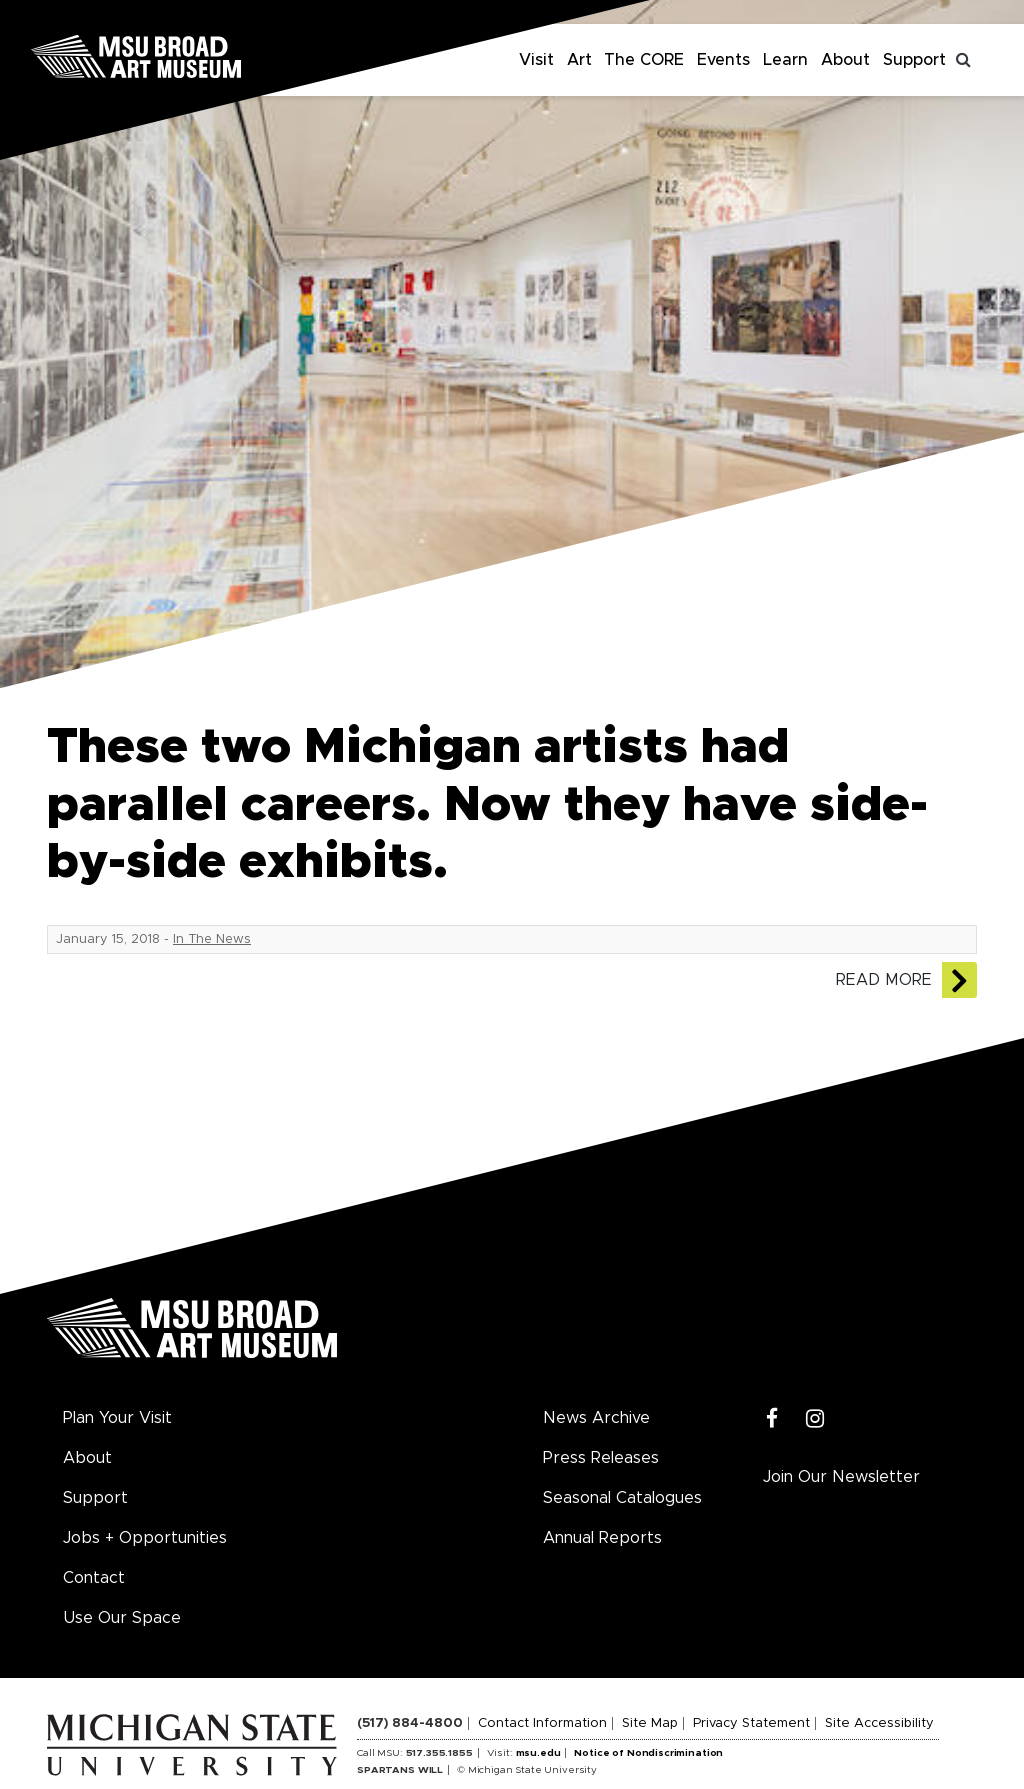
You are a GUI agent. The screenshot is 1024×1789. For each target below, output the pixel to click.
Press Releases (601, 1458)
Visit (536, 60)
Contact (94, 1578)
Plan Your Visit (117, 1418)
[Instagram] (815, 1419)
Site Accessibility (879, 1723)
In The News (212, 939)
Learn (785, 60)
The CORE (644, 60)
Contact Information (542, 1723)
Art (579, 60)
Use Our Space (122, 1618)
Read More (884, 980)
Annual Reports (602, 1538)
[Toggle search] (964, 60)
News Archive (596, 1418)
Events (723, 60)
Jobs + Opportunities (145, 1538)
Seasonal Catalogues (622, 1498)
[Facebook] (772, 1419)
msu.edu (538, 1753)
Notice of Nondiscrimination (648, 1753)
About (845, 60)
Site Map (650, 1723)
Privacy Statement (751, 1723)
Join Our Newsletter (841, 1477)
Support (914, 60)
